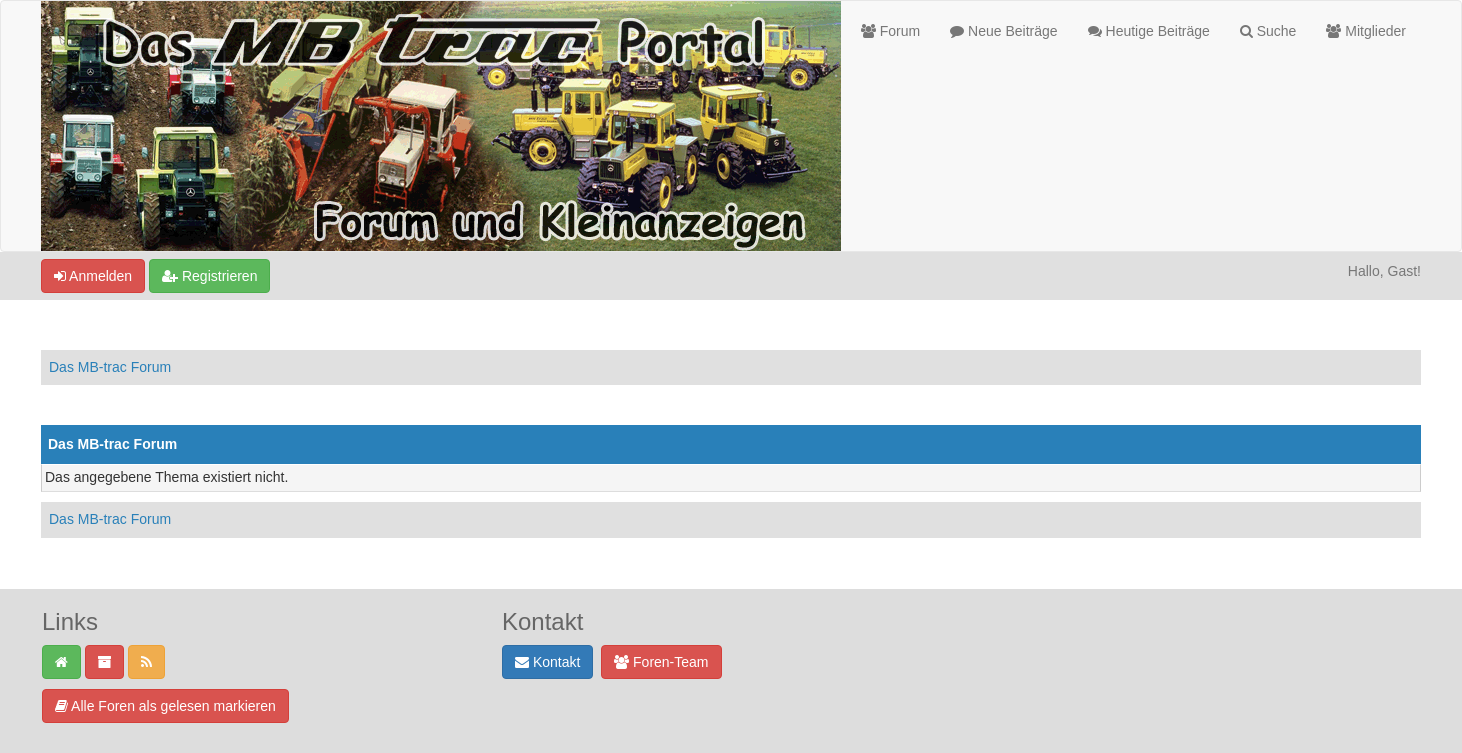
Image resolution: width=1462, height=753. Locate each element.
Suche (1268, 31)
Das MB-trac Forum (110, 367)
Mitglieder (1366, 31)
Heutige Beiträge (1149, 31)
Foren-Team (661, 662)
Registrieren (209, 276)
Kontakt (547, 662)
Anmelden (93, 276)
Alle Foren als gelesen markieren (165, 706)
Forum (890, 31)
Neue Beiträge (1003, 31)
